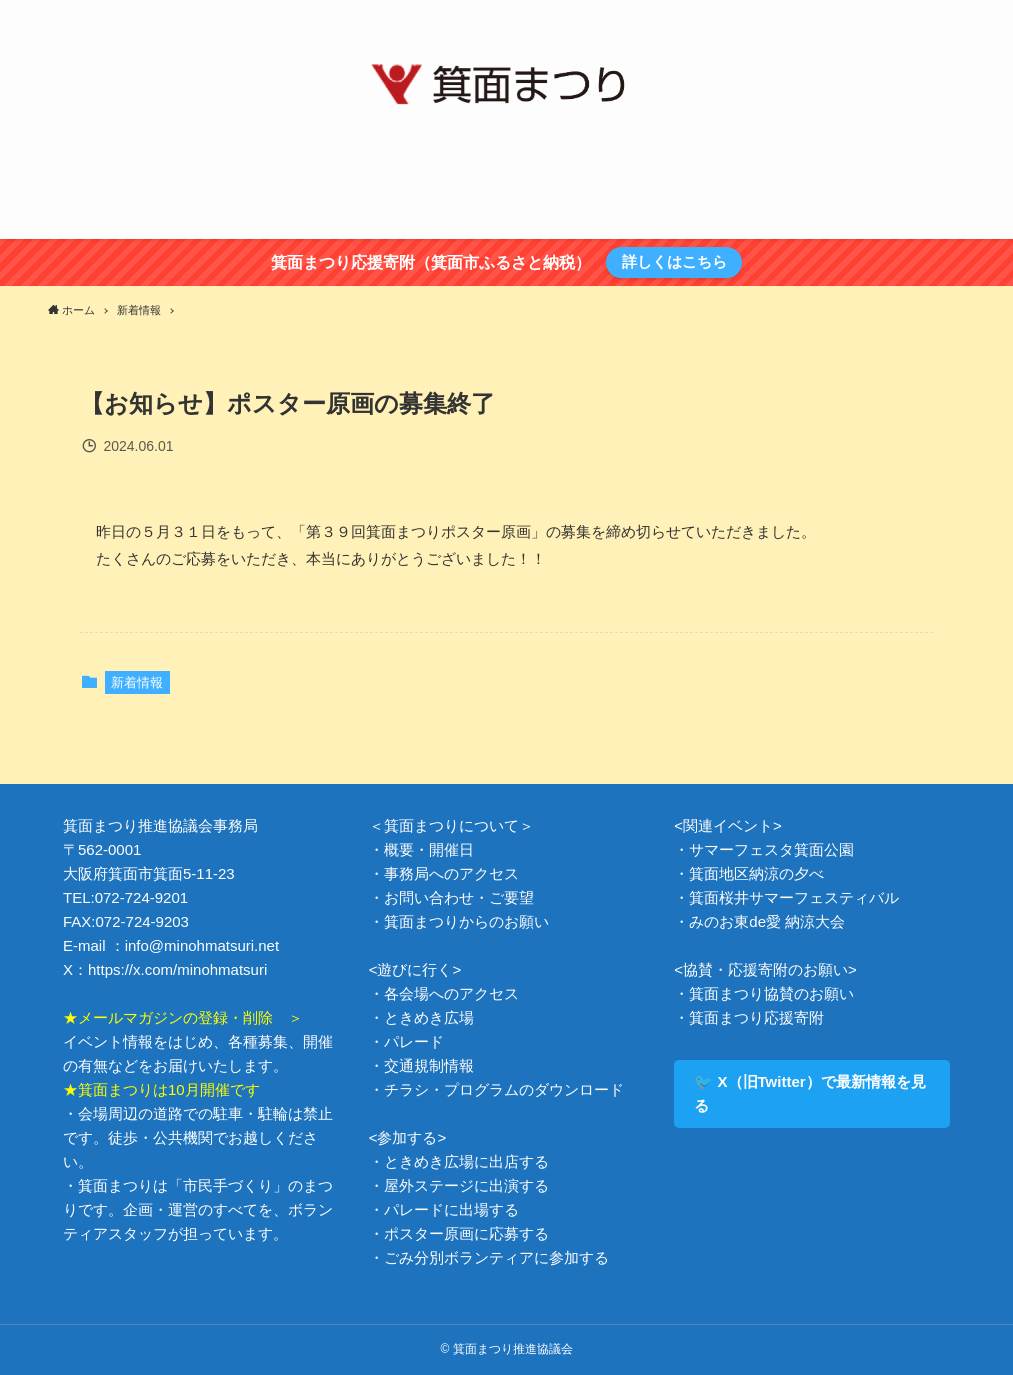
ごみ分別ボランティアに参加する (496, 1257)
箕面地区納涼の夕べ (756, 873)
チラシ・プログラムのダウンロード (504, 1089)
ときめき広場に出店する (466, 1161)
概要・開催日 (429, 849)
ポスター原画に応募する (466, 1233)
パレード (414, 1041)
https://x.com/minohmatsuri (177, 969)
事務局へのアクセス (451, 873)
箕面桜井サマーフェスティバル (794, 897)
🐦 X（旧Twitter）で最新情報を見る (809, 1093)
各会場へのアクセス (451, 993)
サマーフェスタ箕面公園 (771, 849)
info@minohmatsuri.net (202, 945)
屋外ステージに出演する (466, 1185)
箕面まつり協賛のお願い (771, 993)
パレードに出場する (451, 1209)
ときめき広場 (429, 1017)
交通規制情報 (429, 1065)
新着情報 (137, 682)
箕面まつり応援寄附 (756, 1017)
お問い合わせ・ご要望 (459, 897)
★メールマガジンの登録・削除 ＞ (183, 1017)
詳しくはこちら (674, 261)
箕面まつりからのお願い (466, 921)
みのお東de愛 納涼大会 (767, 921)
